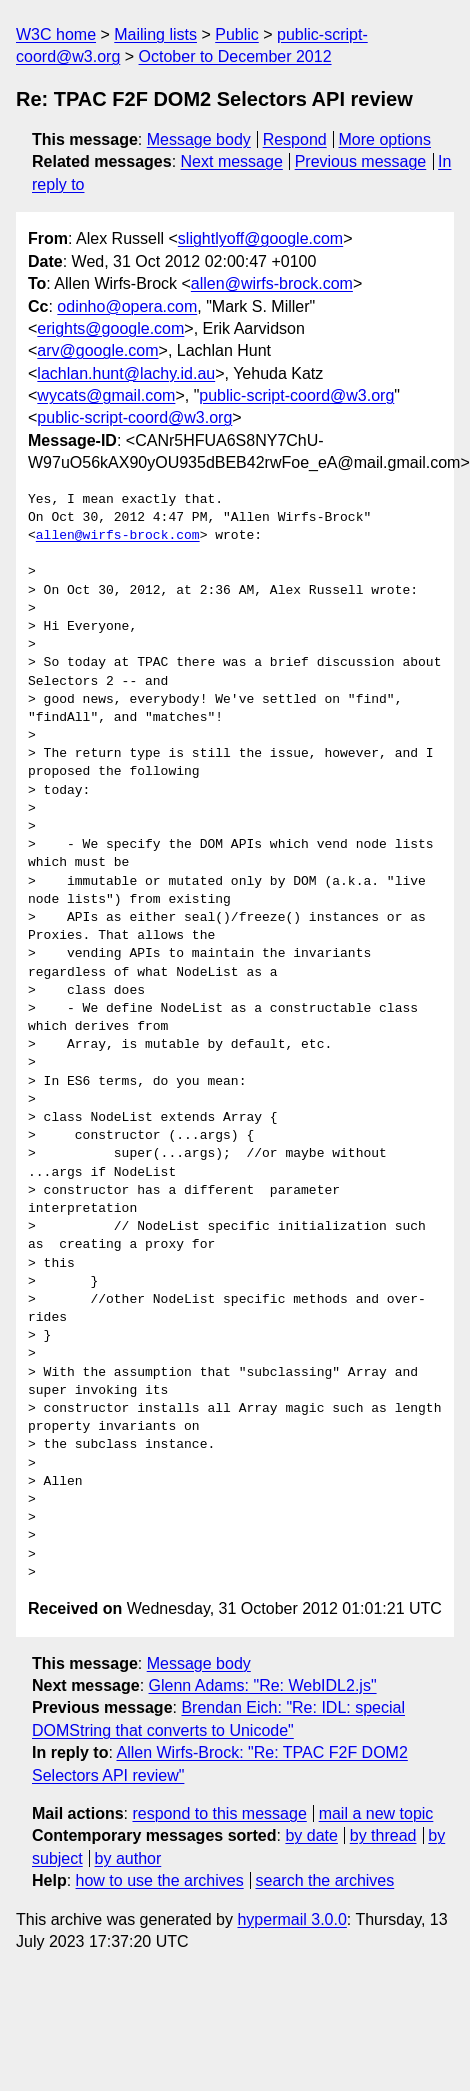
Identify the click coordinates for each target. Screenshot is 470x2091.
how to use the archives (160, 1880)
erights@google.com (110, 328)
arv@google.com (97, 350)
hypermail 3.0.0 (291, 1919)
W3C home (56, 34)
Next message (232, 161)
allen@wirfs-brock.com (272, 283)
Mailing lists (155, 34)
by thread (383, 1835)
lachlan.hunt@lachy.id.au (126, 373)
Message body (199, 139)
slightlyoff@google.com (260, 238)
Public (237, 34)
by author (128, 1858)
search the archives (325, 1880)
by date (311, 1835)
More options (385, 139)
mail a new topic (376, 1813)
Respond (295, 139)
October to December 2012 (235, 56)
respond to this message (219, 1813)
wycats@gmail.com (106, 395)
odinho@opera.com (127, 306)
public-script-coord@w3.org (296, 395)
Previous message (361, 161)
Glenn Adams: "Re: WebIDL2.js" (263, 1685)
